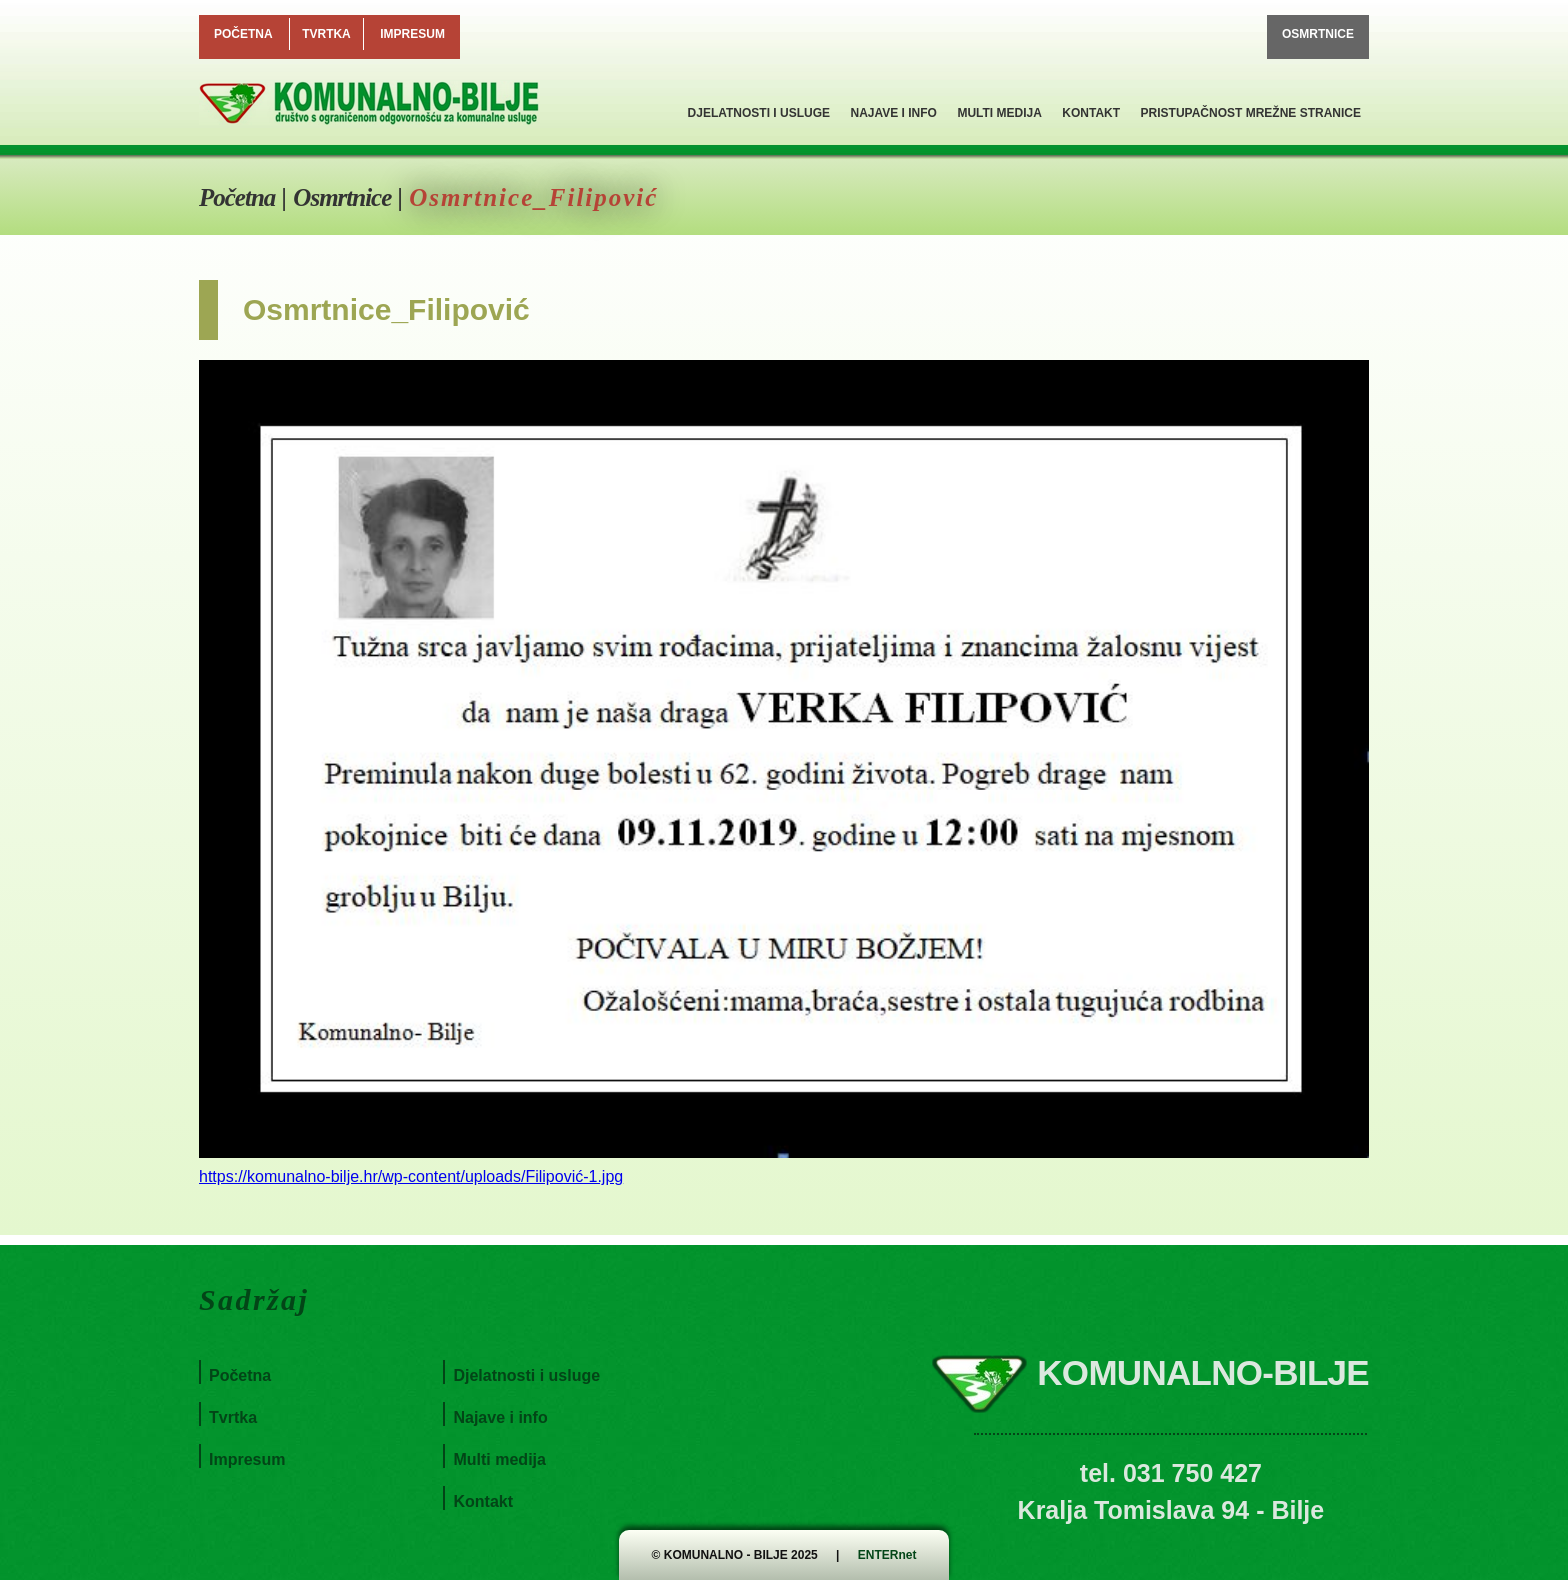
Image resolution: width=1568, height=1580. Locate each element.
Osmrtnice (1318, 34)
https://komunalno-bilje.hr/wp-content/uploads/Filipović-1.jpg (411, 1176)
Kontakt (1091, 113)
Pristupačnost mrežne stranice (1251, 113)
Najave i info (893, 113)
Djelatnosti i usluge (759, 113)
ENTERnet (887, 1555)
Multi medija (999, 113)
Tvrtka (326, 34)
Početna (243, 34)
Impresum (412, 34)
